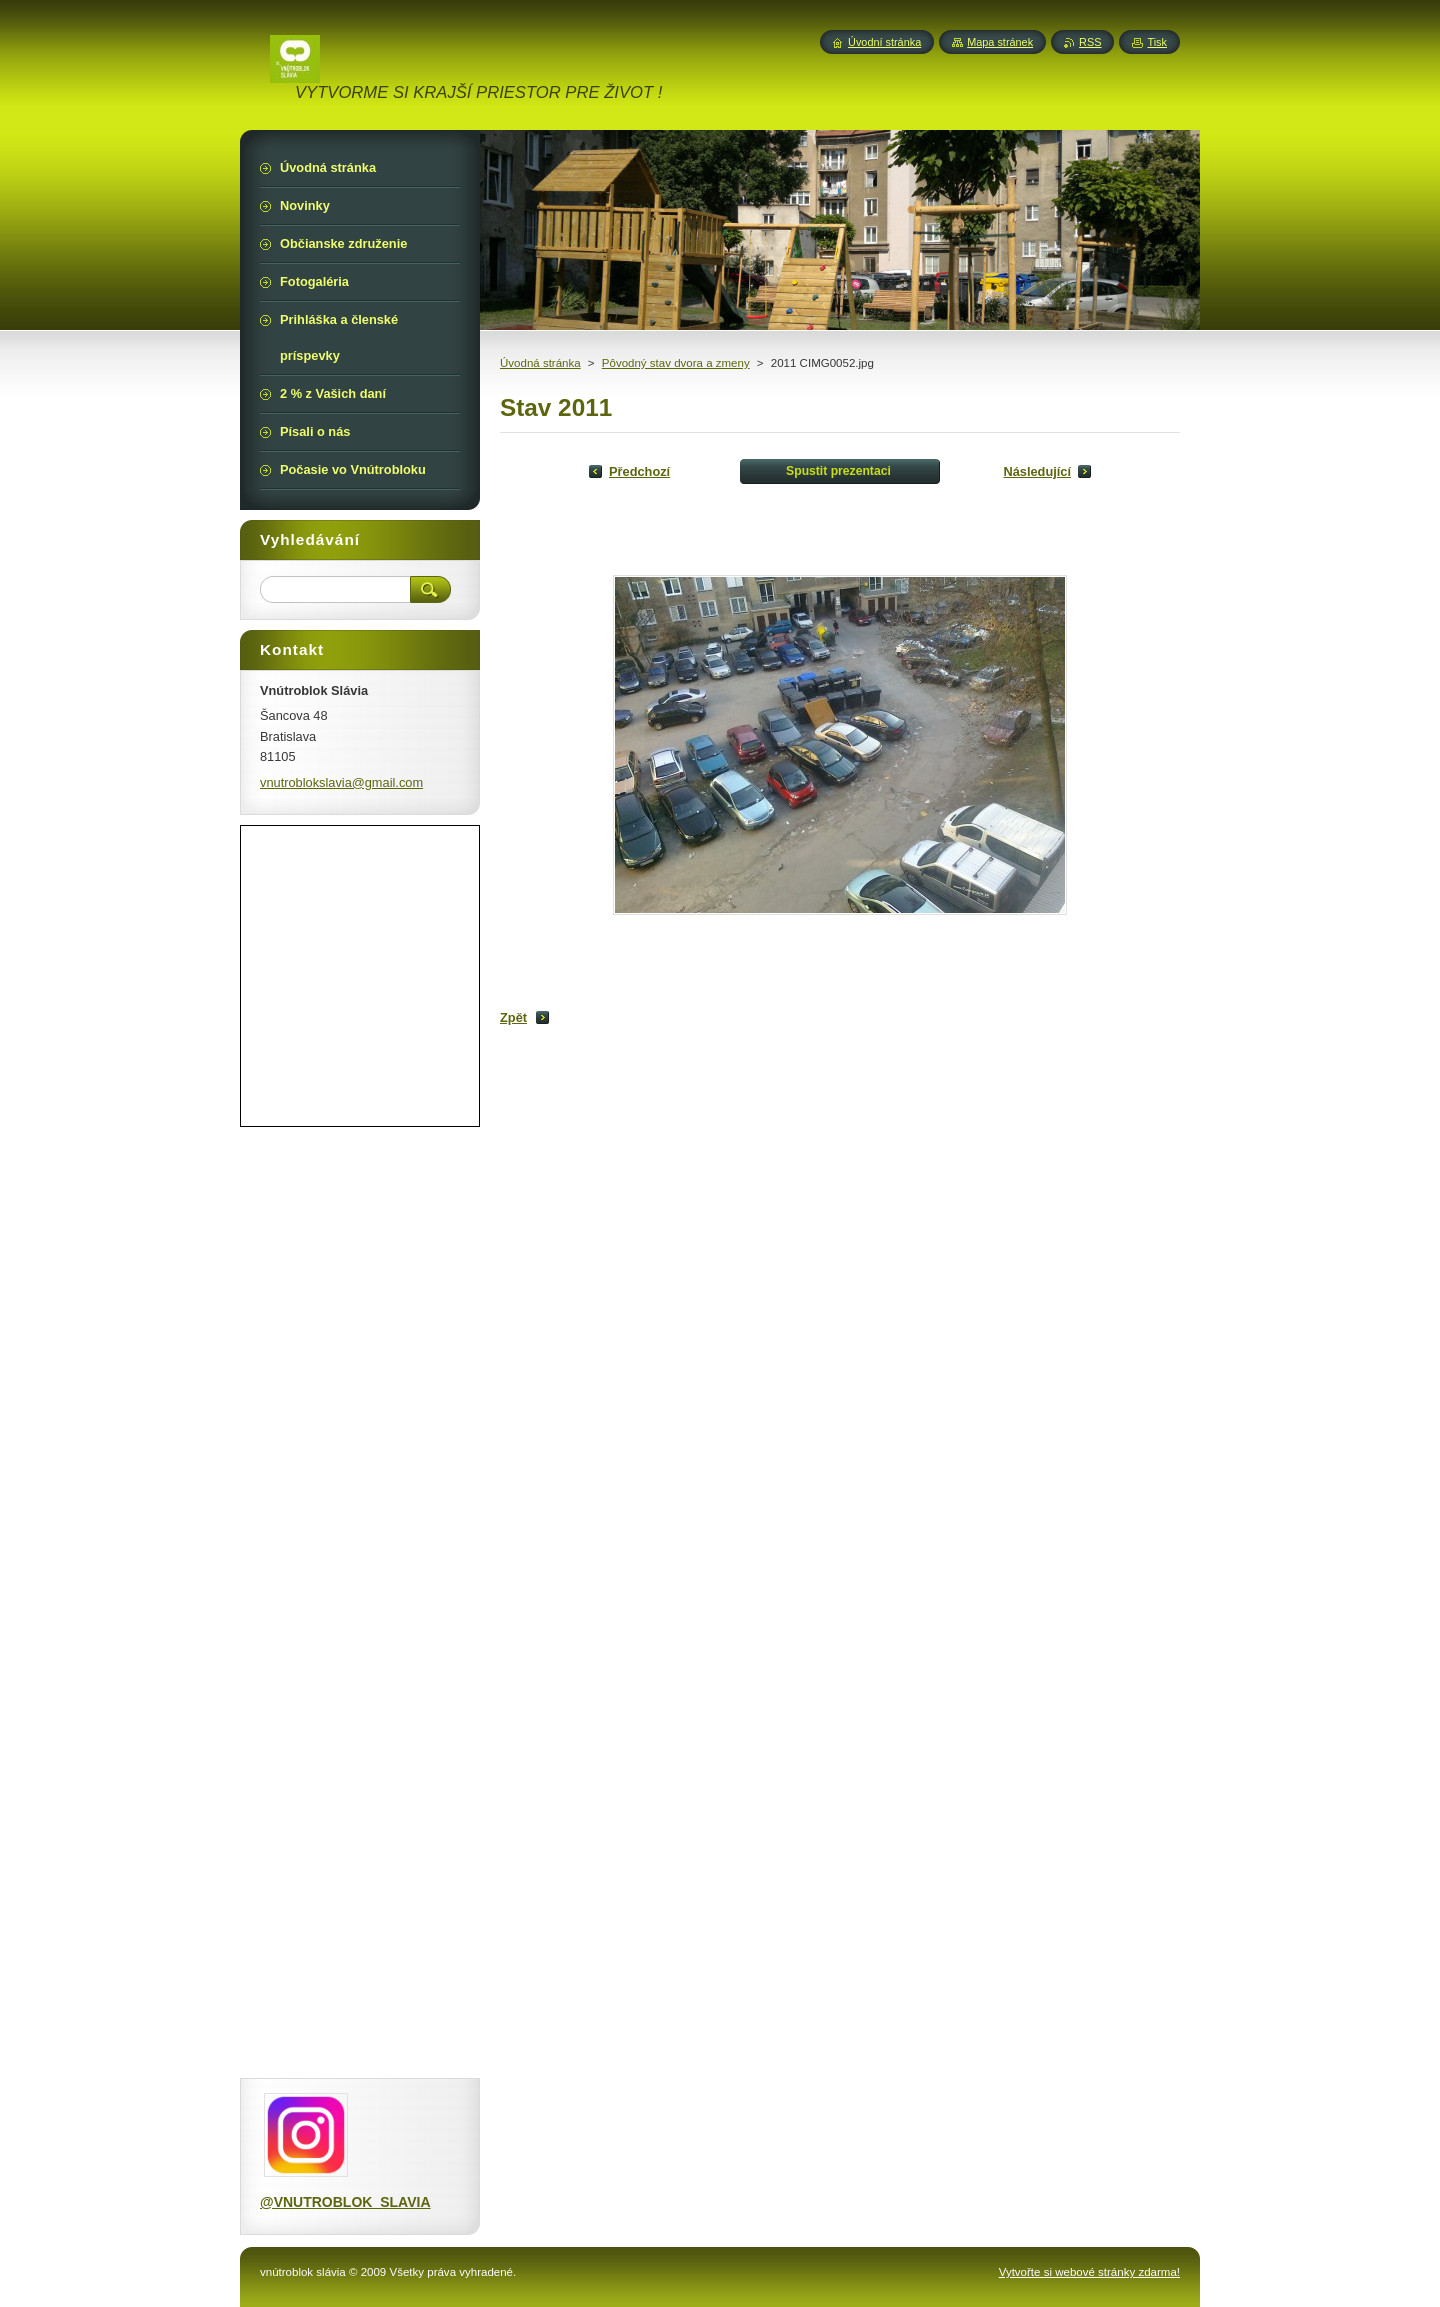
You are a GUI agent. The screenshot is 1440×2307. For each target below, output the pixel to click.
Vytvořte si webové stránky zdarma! (1089, 2272)
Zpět (513, 1017)
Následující (1037, 471)
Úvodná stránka (540, 363)
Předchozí (639, 471)
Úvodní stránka (884, 42)
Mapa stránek (1000, 42)
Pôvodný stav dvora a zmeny (676, 363)
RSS (1090, 42)
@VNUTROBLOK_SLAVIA (345, 2202)
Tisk (1157, 42)
